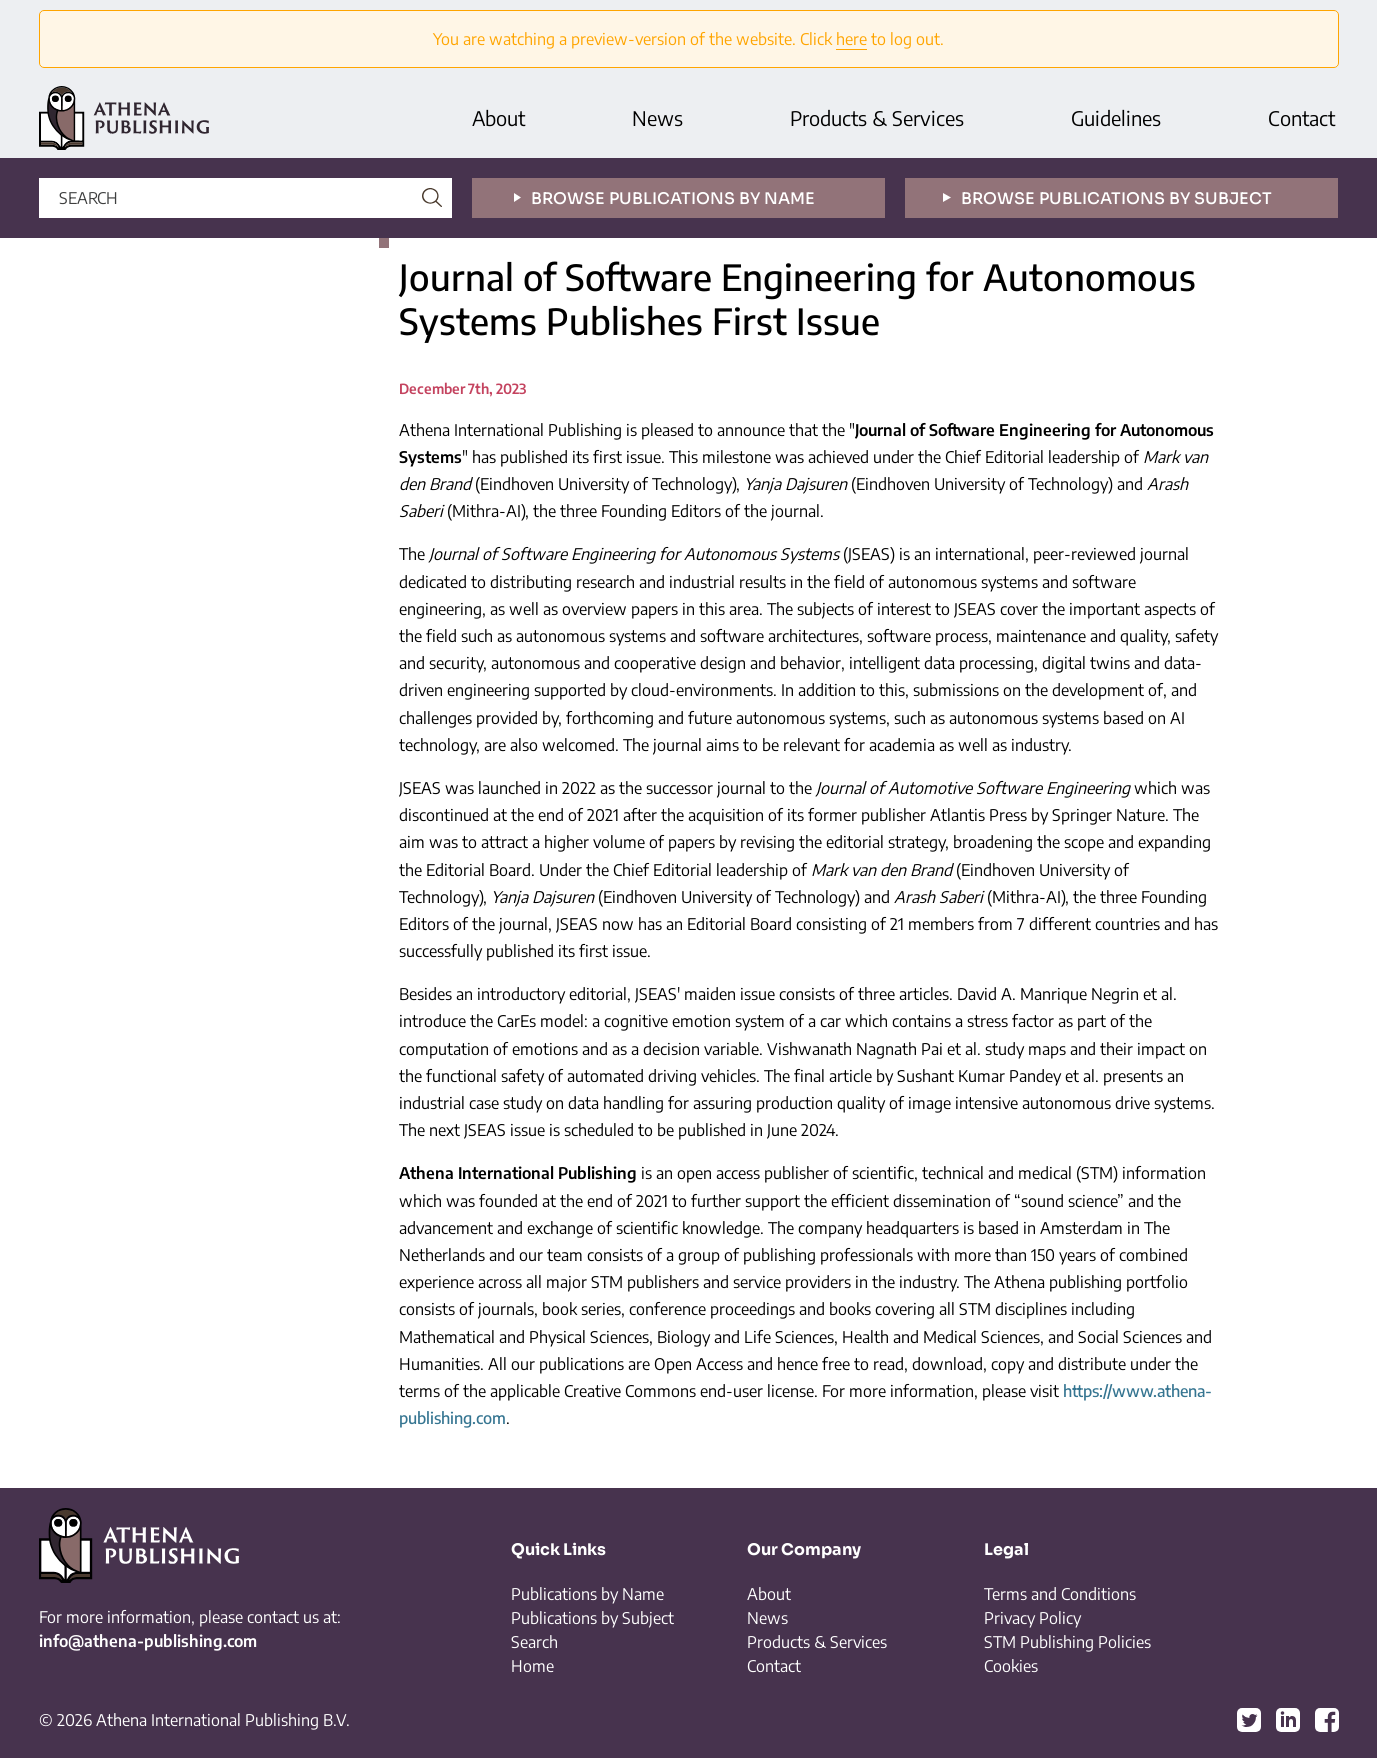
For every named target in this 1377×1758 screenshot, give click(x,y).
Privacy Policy (1032, 1618)
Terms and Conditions (1060, 1594)
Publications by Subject (592, 1618)
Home (532, 1666)
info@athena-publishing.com (148, 1641)
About (498, 117)
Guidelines (1116, 117)
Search (534, 1642)
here (851, 39)
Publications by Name (587, 1594)
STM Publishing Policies (1067, 1642)
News (657, 117)
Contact (1301, 117)
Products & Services (877, 117)
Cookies (1011, 1666)
